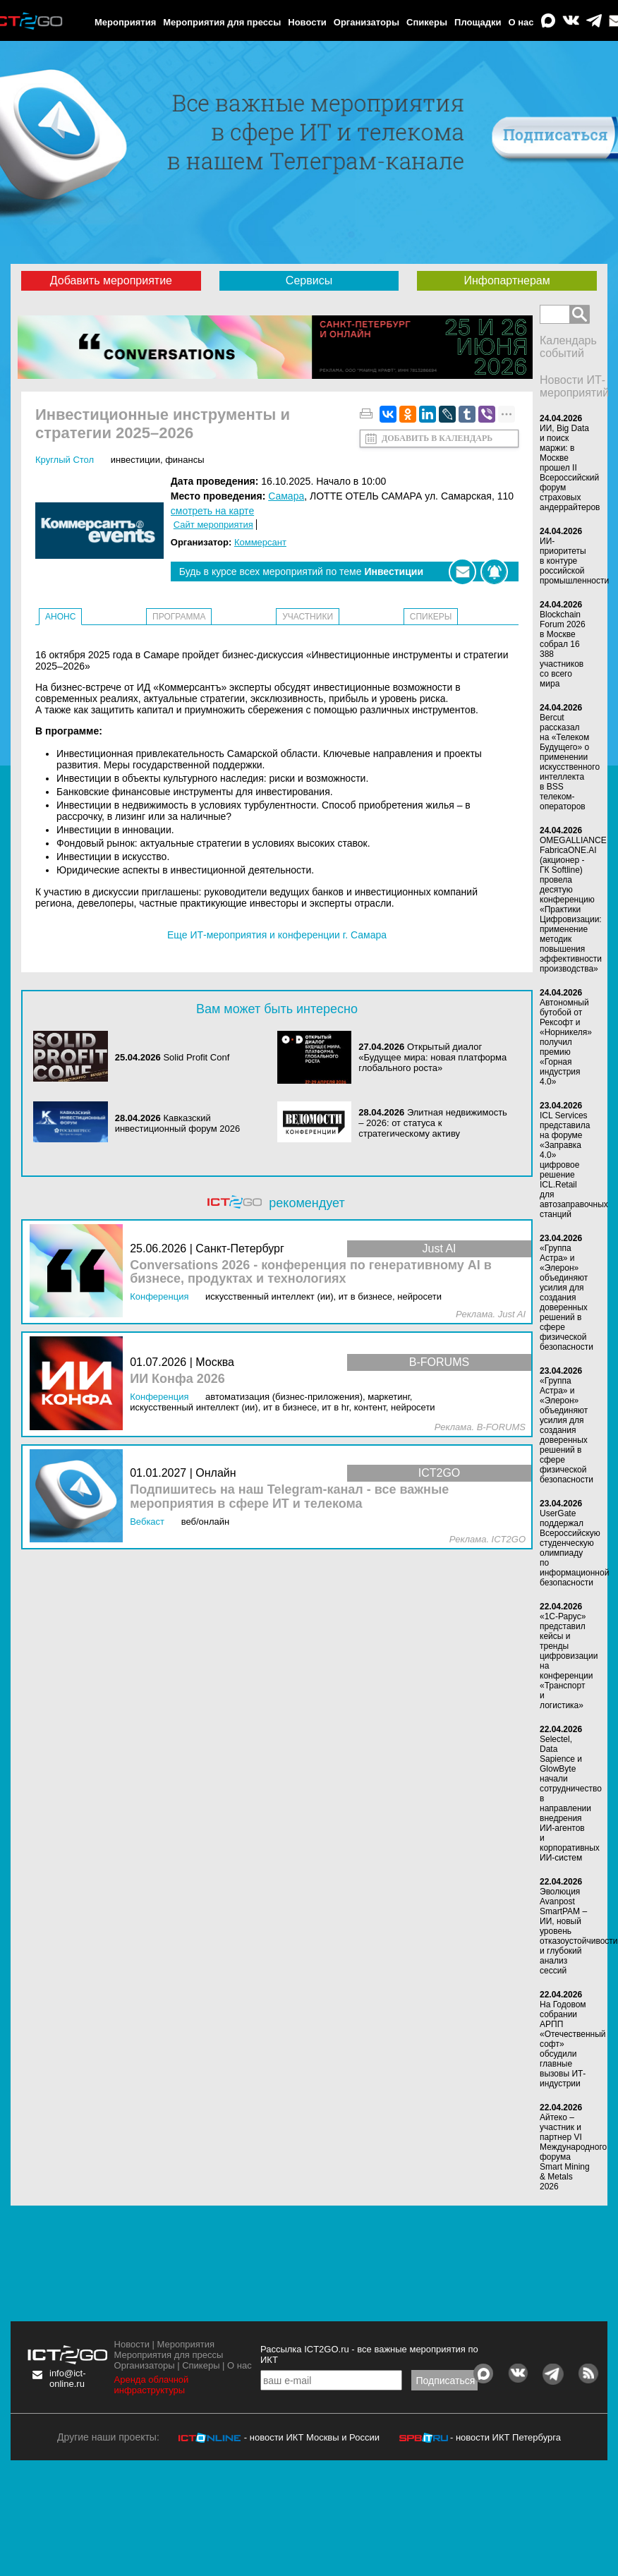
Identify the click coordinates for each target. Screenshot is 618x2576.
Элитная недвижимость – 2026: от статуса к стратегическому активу (432, 1123)
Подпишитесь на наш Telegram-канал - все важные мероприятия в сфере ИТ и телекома (289, 1497)
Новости (307, 22)
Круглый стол (64, 459)
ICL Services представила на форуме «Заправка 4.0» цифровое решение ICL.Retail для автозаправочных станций (574, 1165)
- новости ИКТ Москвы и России (312, 2437)
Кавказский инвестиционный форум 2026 (178, 1123)
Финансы (184, 459)
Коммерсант (260, 542)
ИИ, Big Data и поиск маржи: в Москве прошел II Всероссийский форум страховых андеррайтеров (570, 467)
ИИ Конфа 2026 (177, 1379)
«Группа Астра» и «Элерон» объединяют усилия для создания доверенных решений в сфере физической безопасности (566, 1297)
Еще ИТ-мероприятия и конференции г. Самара (277, 935)
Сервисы (309, 280)
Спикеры (426, 22)
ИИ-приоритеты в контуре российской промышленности (574, 561)
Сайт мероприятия (213, 524)
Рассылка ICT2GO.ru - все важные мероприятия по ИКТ (369, 2354)
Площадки (477, 22)
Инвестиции (135, 459)
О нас (521, 22)
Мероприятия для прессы (222, 22)
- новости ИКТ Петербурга (505, 2437)
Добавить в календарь (437, 438)
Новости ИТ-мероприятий (574, 386)
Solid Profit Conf (196, 1057)
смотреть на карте (212, 510)
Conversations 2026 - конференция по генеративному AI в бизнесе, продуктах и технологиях (311, 1272)
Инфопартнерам (507, 280)
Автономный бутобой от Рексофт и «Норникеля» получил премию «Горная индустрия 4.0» (566, 1042)
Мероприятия (125, 22)
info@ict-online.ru (67, 2378)
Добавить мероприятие (111, 280)
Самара (286, 496)
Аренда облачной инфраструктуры (151, 2384)
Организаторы (366, 22)
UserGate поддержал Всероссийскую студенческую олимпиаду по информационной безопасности (574, 1548)
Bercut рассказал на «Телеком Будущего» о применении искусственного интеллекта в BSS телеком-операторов (570, 762)
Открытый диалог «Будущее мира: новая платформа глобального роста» (432, 1057)
